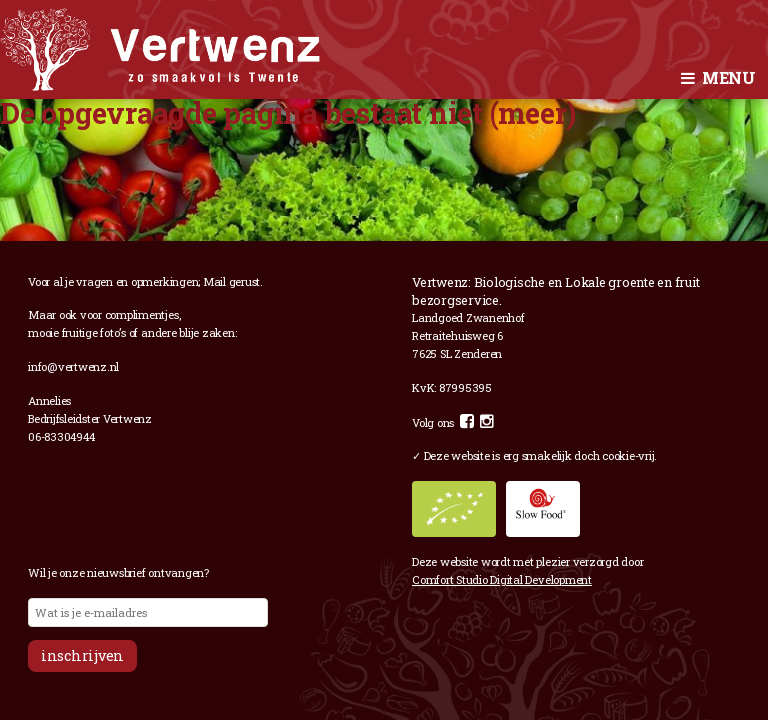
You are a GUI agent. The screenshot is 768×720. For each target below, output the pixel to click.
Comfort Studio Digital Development (502, 579)
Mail (214, 281)
